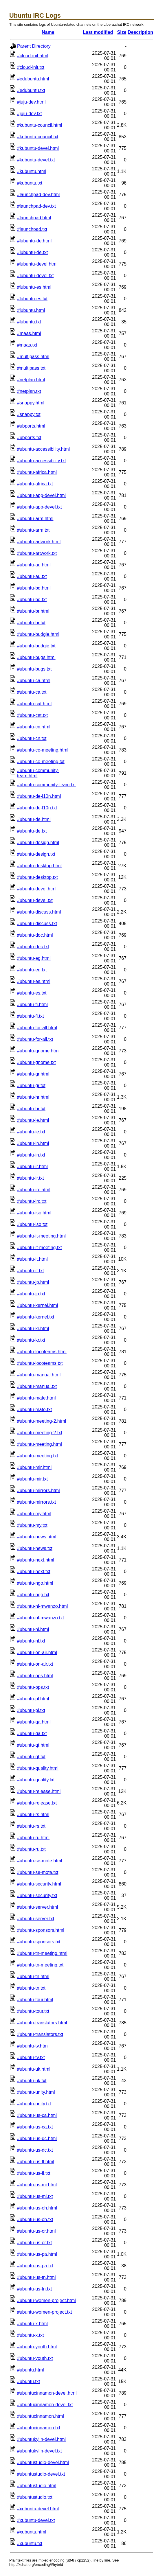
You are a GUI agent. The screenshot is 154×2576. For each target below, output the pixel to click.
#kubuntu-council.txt (37, 136)
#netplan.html (31, 379)
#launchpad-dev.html (38, 194)
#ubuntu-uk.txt (31, 2080)
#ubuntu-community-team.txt (46, 784)
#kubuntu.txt (29, 183)
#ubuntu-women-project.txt (44, 2312)
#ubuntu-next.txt (33, 1571)
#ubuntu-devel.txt (35, 900)
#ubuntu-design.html (38, 842)
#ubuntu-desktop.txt (37, 877)
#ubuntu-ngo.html (35, 1583)
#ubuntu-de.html (34, 819)
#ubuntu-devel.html (36, 888)
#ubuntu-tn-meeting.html (42, 1953)
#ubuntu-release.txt (37, 1802)
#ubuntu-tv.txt (31, 2057)
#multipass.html (33, 356)
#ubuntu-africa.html (37, 472)
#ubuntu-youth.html (37, 2346)
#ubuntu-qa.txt (32, 1733)
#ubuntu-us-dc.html (37, 2138)
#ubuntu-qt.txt (31, 1756)
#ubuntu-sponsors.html (40, 1930)
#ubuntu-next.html (35, 1559)
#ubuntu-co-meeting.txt (41, 761)
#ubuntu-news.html (36, 1536)
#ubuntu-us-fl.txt (33, 2173)
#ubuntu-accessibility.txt (41, 460)
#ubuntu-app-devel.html (41, 495)
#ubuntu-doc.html (35, 935)
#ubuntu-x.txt (30, 2335)
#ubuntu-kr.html (33, 1328)
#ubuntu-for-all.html (37, 1027)
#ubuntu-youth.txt (35, 2358)
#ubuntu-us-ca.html (37, 2115)
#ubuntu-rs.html (33, 1814)
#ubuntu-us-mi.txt (35, 2196)
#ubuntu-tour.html (35, 1999)
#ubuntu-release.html (38, 1791)
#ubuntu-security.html (39, 1883)
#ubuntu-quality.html (37, 1768)
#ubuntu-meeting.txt (37, 1455)
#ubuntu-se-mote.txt (37, 1872)
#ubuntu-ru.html (33, 1837)
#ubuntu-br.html (33, 611)
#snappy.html (30, 402)
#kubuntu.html (31, 171)
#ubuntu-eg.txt (32, 969)
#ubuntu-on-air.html (37, 1652)
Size (121, 32)
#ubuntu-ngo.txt (33, 1594)
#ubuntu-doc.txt (33, 946)
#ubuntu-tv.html (33, 2045)
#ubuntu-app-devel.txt (39, 506)
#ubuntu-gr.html (33, 1073)
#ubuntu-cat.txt (32, 715)
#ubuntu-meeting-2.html (41, 1421)
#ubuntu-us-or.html (36, 2231)
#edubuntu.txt (31, 90)
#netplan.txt (29, 391)
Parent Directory (34, 46)
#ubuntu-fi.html (32, 1004)
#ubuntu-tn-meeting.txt (40, 1964)
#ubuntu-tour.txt (33, 2011)
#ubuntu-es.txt (31, 992)
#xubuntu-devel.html (38, 2508)
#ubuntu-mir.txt (32, 1478)
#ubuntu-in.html (33, 1143)
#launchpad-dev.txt (36, 206)
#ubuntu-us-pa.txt (35, 2265)
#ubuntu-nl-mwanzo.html (42, 1606)
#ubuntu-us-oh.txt (35, 2219)
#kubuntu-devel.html (38, 148)
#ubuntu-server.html (37, 1907)
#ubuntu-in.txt (31, 1154)
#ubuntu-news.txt (34, 1548)
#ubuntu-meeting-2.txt (39, 1432)
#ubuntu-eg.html (34, 958)
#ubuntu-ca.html (33, 680)
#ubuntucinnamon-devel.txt (45, 2404)
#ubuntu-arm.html (35, 518)
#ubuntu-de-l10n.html (39, 796)
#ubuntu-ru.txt (31, 1849)
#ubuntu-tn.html (33, 1976)
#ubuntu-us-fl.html (35, 2161)
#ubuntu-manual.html (38, 1374)
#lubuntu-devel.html (37, 264)
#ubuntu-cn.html (33, 726)
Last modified (98, 32)
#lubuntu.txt (29, 321)
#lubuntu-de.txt (32, 252)
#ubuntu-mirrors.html (38, 1490)
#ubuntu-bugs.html (36, 657)
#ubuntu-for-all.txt (35, 1039)
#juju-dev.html (31, 102)
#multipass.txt (31, 368)
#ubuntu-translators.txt (40, 2034)
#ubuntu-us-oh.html (37, 2207)
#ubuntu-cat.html (34, 703)
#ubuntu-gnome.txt (36, 1062)
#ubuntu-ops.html (35, 1675)
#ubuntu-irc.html (33, 1189)
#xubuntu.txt (29, 2543)
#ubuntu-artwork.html (38, 541)
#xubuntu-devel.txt (36, 2520)
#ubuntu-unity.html (36, 2092)
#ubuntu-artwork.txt (37, 553)
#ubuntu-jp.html (33, 1282)
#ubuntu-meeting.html (39, 1444)
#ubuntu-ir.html (32, 1166)
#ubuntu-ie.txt (31, 1131)
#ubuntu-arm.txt (33, 530)
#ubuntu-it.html (32, 1259)
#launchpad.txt (32, 229)
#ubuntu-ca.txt (31, 692)
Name (48, 32)
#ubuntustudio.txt (34, 2497)
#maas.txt (27, 345)
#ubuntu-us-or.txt (34, 2242)
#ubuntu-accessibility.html (43, 449)
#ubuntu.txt (28, 2381)
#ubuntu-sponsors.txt (38, 1941)
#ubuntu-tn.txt (31, 1988)
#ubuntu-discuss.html (39, 911)
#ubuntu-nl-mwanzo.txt (40, 1617)
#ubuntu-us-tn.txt (34, 2288)
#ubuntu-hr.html (33, 1097)
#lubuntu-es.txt (32, 298)
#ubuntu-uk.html (33, 2069)
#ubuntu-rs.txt (31, 1826)
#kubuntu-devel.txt (36, 159)
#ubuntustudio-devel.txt (41, 2474)
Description (140, 32)
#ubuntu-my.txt (32, 1525)
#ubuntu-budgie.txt (36, 645)
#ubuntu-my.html (34, 1513)
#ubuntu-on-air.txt (35, 1664)
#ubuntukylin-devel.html (41, 2439)
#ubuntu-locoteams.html (42, 1351)
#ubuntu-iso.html (34, 1212)
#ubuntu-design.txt (36, 854)
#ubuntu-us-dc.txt (35, 2150)
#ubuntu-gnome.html (38, 1050)
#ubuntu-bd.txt (32, 599)
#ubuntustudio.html (36, 2485)
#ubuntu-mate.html (36, 1397)
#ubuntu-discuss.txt (37, 923)
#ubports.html (31, 425)
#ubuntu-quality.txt (36, 1779)
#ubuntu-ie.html (33, 1120)
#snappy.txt (29, 414)
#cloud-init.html (32, 55)
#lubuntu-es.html (34, 287)
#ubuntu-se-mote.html (39, 1860)
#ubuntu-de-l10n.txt (37, 807)
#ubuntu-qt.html (33, 1745)
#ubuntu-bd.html (34, 587)
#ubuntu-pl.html (33, 1698)
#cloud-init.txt (30, 67)
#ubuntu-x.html (32, 2323)
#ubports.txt (29, 437)
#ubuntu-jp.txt (31, 1293)
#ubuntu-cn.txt (31, 738)
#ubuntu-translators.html (42, 2022)
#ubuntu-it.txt (30, 1270)
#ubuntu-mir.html (34, 1467)
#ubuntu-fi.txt (30, 1016)
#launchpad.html (34, 217)
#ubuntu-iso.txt (32, 1224)
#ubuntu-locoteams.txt (40, 1363)
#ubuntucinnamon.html (40, 2416)
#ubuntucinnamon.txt (38, 2427)
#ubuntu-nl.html (33, 1629)
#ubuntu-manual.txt (37, 1386)
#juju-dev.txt (29, 113)
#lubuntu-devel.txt (35, 275)
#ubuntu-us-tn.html (36, 2277)
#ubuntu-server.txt (35, 1918)
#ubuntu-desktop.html (39, 865)
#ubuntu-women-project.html (46, 2300)
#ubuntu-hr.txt (31, 1108)
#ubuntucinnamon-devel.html (46, 2393)
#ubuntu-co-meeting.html (42, 749)
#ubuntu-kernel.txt (35, 1316)
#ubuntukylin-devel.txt (39, 2450)
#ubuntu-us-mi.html (37, 2184)
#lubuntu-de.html (34, 240)
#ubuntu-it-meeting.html (41, 1235)
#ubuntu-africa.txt (35, 483)
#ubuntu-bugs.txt (34, 668)
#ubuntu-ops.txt (33, 1687)
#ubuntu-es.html (33, 981)
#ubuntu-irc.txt (31, 1201)
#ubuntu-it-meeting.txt (39, 1247)
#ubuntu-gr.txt (31, 1085)
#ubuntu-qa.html (34, 1721)
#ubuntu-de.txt (32, 830)
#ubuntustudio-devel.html (43, 2462)
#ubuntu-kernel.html (37, 1305)
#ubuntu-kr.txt (31, 1340)
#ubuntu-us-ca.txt (35, 2126)
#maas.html (29, 333)
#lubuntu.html (31, 310)
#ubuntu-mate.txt (34, 1409)
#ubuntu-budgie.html (38, 634)
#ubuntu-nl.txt (31, 1640)
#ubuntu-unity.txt (34, 2103)
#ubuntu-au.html (34, 564)
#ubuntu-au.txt (32, 576)
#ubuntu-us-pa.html (37, 2254)
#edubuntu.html (33, 78)
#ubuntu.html (30, 2369)
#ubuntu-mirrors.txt (36, 1502)
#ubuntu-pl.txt (31, 1710)
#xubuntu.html (31, 2531)
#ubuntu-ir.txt (30, 1178)
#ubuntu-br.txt (31, 622)
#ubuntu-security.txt (37, 1895)
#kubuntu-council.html (39, 125)
